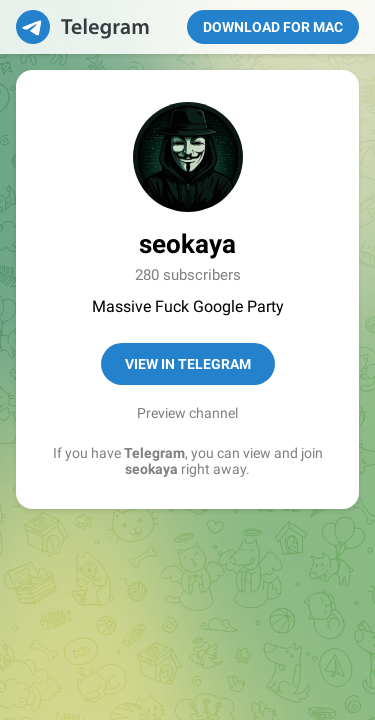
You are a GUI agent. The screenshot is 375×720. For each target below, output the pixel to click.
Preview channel (187, 413)
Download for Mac (273, 27)
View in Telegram (188, 364)
